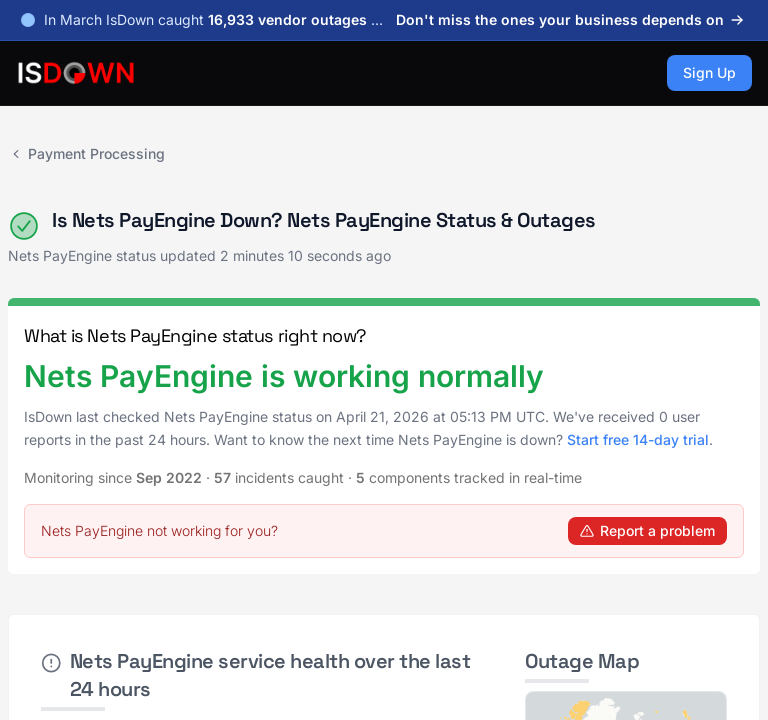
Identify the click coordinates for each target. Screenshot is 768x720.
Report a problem (647, 530)
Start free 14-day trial (638, 439)
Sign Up (709, 72)
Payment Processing (86, 153)
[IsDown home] (76, 73)
